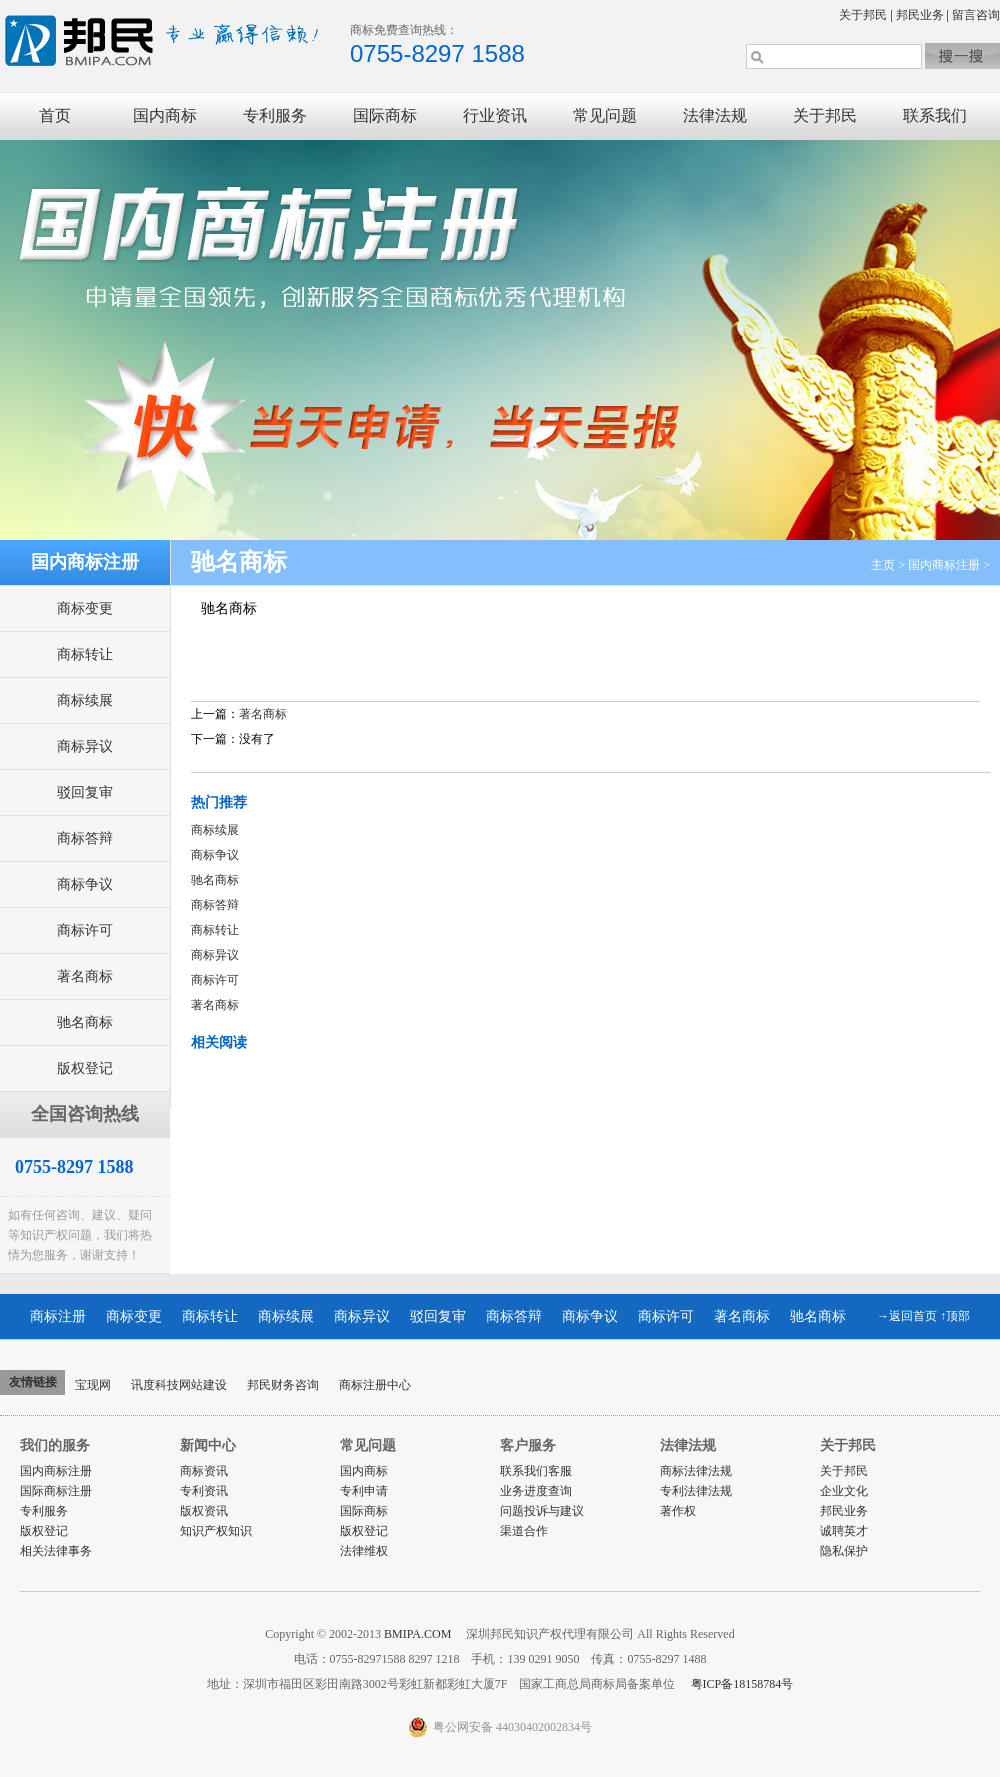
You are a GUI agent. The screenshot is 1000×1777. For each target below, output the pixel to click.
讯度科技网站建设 (179, 1385)
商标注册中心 (375, 1385)
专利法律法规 (696, 1491)
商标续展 (85, 700)
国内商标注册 (944, 565)
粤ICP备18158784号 (741, 1684)
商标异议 (85, 746)
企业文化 (844, 1491)
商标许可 (85, 930)
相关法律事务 (56, 1551)
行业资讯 (495, 115)
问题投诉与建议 (542, 1511)
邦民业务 (920, 15)
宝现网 (93, 1385)
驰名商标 (85, 1022)
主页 (883, 565)
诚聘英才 (844, 1531)
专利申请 (364, 1491)
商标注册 (58, 1316)
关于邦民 (863, 15)
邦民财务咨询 (283, 1385)
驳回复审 (85, 792)
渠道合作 (524, 1531)
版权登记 (85, 1068)
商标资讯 (204, 1471)
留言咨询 (976, 15)
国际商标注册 (56, 1491)
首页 (55, 115)
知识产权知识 (216, 1531)
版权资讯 (204, 1511)
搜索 (962, 56)
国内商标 (165, 115)
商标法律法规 (696, 1471)
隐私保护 (844, 1551)
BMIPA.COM (419, 1634)
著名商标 (85, 976)
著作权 (678, 1511)
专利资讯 (204, 1491)
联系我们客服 (536, 1471)
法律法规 (715, 115)
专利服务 (275, 115)
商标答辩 (85, 838)
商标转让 (85, 654)
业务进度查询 (536, 1491)
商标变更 (85, 608)
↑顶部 (955, 1316)
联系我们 (935, 115)
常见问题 (605, 115)
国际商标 (385, 115)
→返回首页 (907, 1316)
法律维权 (364, 1551)
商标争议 (85, 884)
